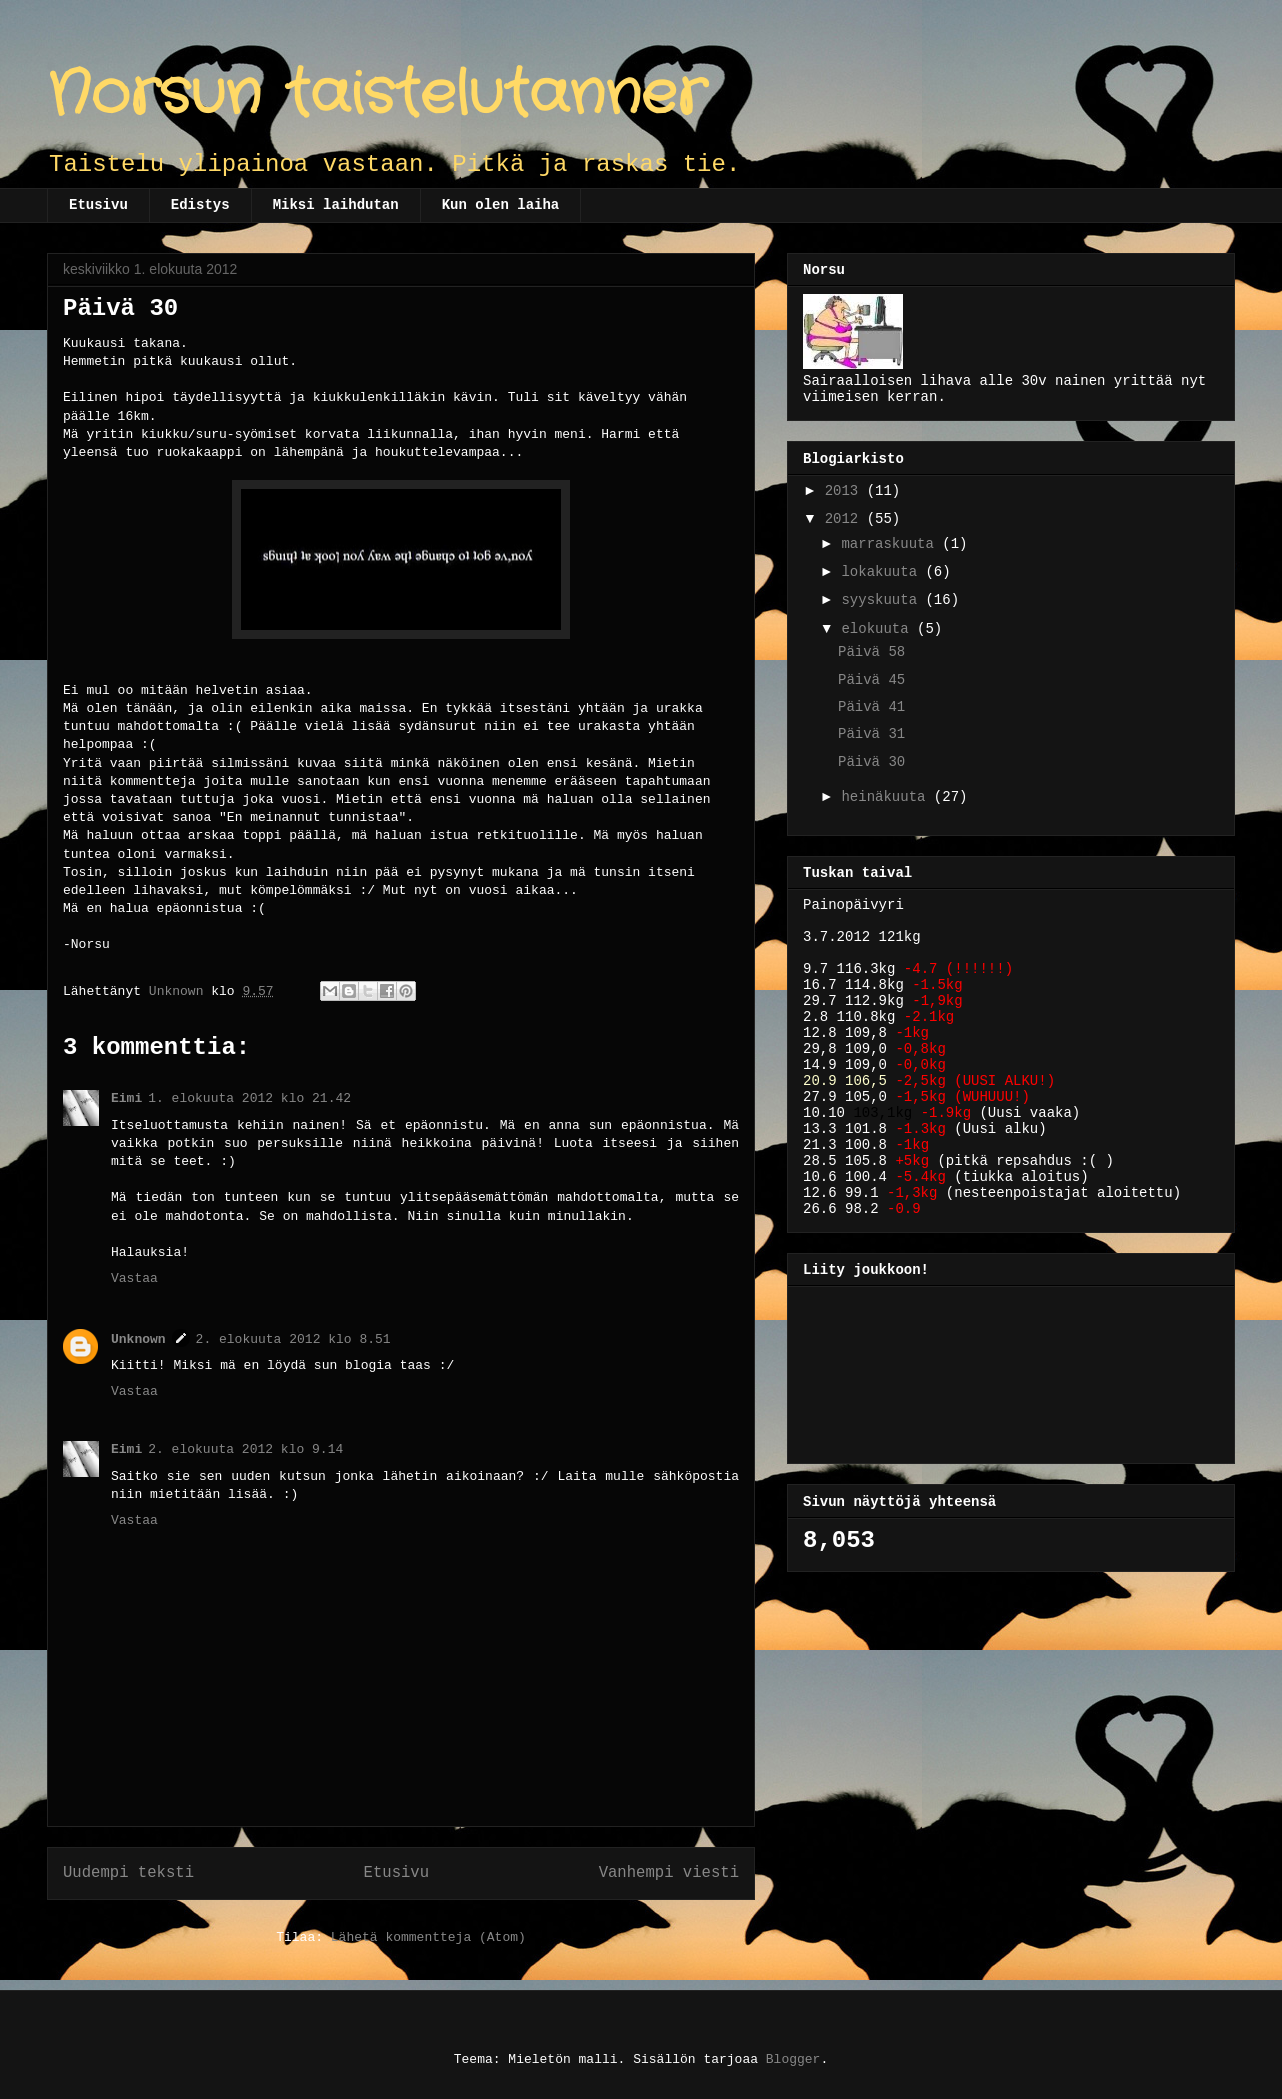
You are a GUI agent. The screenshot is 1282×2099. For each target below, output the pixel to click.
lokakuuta (883, 572)
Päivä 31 (871, 734)
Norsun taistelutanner (376, 95)
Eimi (126, 1098)
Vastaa (134, 1278)
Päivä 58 (871, 652)
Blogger (793, 2059)
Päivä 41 (871, 707)
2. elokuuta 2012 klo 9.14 (245, 1449)
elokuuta (879, 629)
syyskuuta (883, 600)
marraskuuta (891, 544)
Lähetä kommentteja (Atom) (428, 1937)
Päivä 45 (871, 680)
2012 (846, 519)
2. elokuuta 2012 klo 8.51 (293, 1339)
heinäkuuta (887, 797)
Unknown (138, 1339)
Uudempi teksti (128, 1873)
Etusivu (98, 205)
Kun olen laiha (501, 205)
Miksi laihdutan (336, 205)
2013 (846, 491)
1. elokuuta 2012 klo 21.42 (249, 1098)
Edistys (200, 205)
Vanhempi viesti (669, 1873)
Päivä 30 (871, 762)
